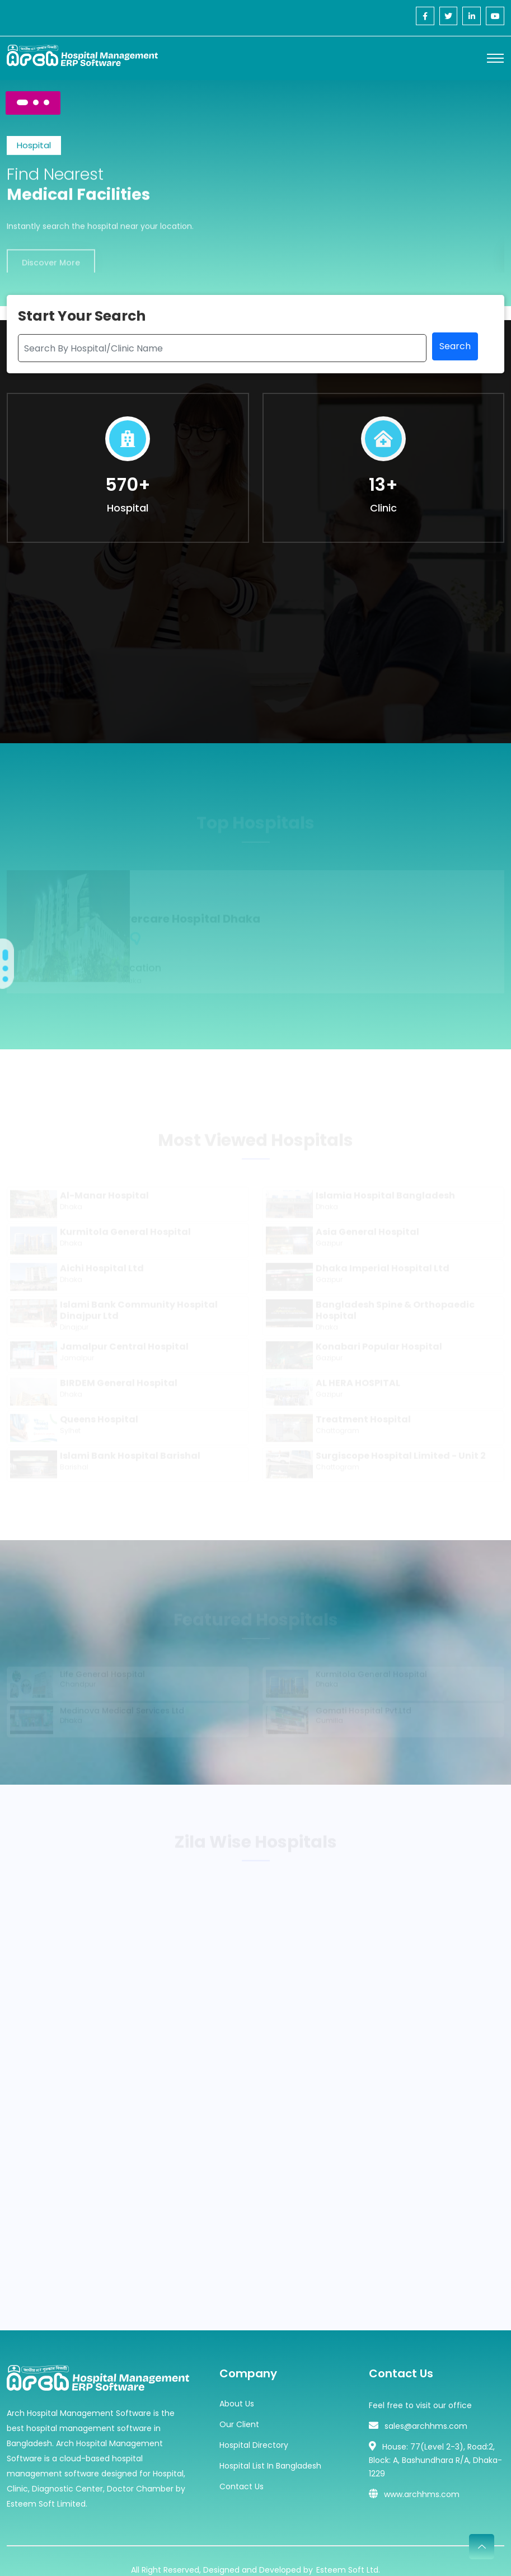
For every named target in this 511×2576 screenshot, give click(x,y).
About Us (236, 2386)
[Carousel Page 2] (36, 102)
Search (455, 350)
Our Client (239, 2407)
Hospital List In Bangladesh (270, 2449)
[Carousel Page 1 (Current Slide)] (22, 102)
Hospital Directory (253, 2428)
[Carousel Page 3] (46, 102)
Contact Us (241, 2469)
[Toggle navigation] (495, 58)
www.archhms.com (422, 2477)
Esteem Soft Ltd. (348, 2552)
